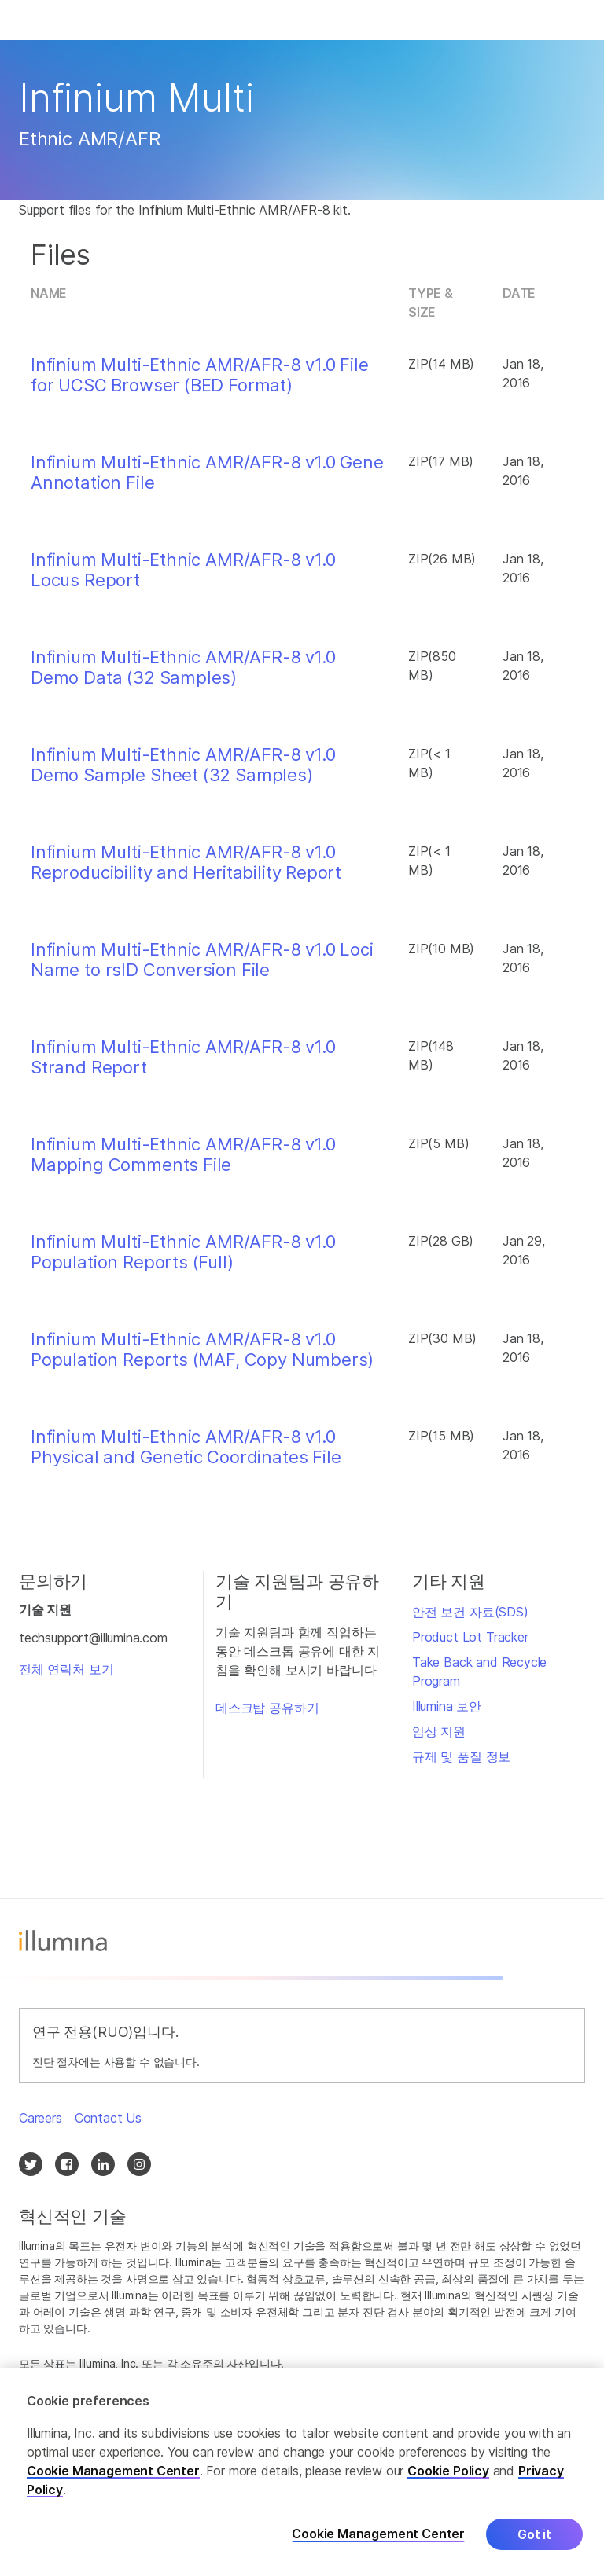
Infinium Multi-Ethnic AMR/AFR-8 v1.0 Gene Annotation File (207, 472)
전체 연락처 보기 (66, 1669)
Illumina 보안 (446, 1706)
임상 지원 (439, 1731)
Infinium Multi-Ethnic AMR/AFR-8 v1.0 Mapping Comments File (183, 1154)
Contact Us (108, 2118)
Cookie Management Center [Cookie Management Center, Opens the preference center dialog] (378, 2533)
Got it (534, 2534)
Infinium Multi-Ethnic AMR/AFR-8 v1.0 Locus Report (183, 569)
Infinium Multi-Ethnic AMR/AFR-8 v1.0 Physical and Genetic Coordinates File (186, 1446)
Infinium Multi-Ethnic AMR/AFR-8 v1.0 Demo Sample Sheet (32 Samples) (183, 764)
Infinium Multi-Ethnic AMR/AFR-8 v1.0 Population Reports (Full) (183, 1251)
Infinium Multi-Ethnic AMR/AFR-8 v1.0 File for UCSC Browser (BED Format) (200, 374)
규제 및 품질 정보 (461, 1756)
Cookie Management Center (113, 2471)
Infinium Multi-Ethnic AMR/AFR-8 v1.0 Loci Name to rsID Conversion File (202, 959)
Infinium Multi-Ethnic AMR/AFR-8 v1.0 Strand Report (183, 1057)
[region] (302, 2472)
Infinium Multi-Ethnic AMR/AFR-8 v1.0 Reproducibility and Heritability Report (186, 862)
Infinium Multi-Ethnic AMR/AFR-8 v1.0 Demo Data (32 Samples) (183, 667)
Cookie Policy (448, 2471)
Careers (40, 2118)
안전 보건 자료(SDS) (470, 1612)
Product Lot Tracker (470, 1637)
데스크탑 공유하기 (267, 1707)
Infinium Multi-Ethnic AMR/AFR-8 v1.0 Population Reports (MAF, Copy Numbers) (202, 1349)
